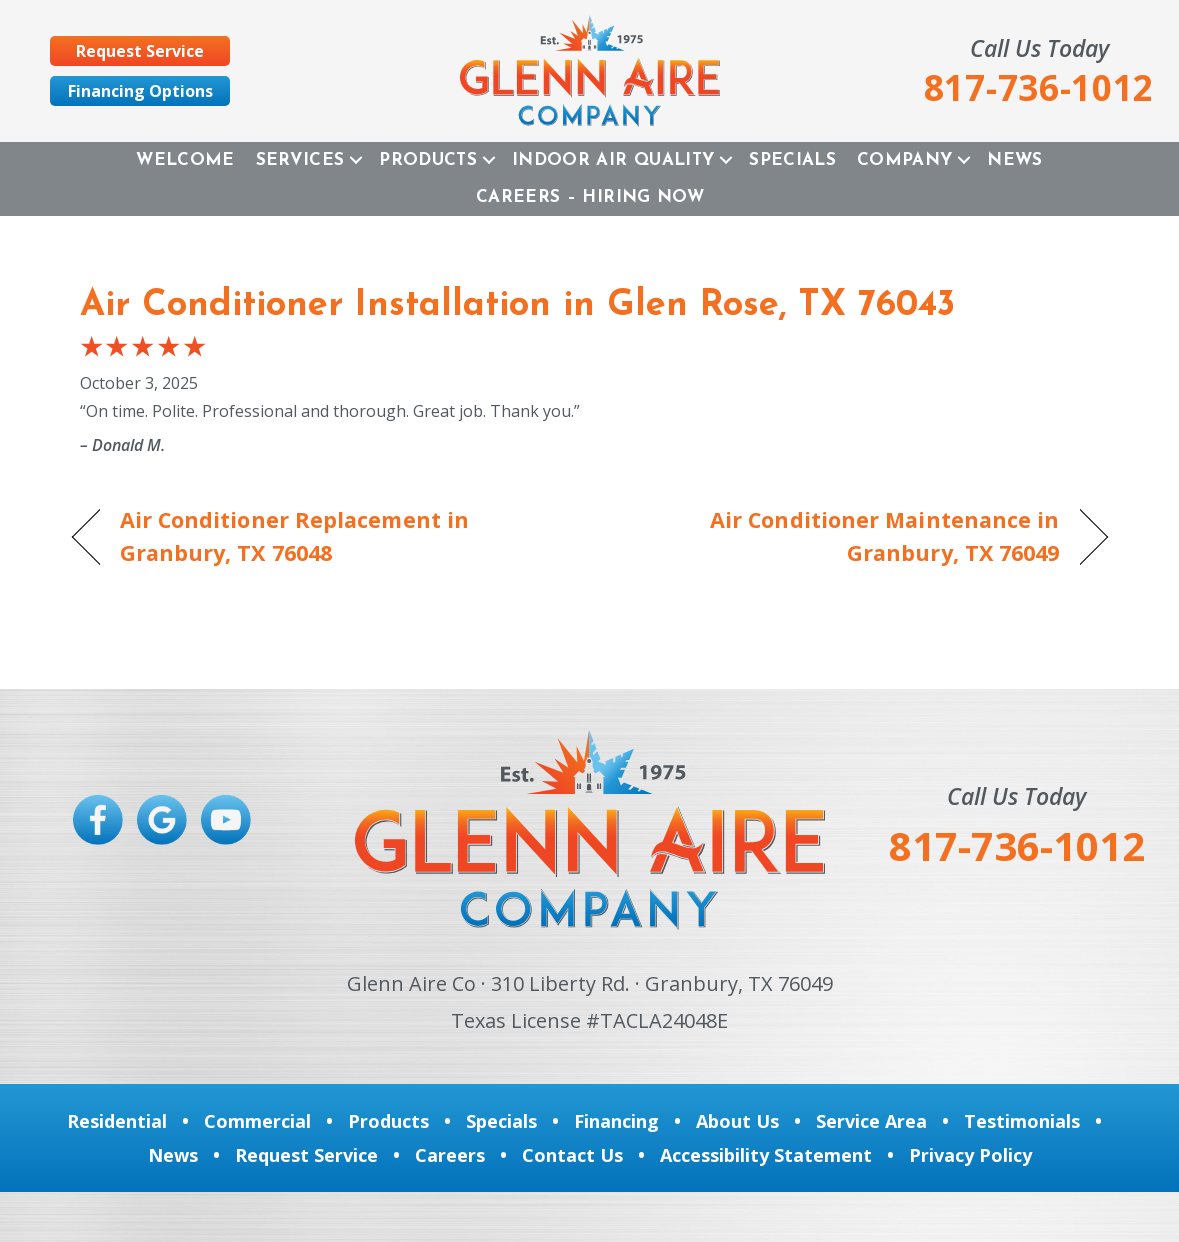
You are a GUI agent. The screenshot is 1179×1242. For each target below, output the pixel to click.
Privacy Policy (970, 1155)
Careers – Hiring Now (590, 197)
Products (428, 160)
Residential (117, 1121)
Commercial (257, 1121)
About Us (737, 1121)
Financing (616, 1121)
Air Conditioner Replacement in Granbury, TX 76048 (295, 535)
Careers (450, 1155)
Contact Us (572, 1155)
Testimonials (1022, 1121)
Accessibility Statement (766, 1155)
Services (300, 160)
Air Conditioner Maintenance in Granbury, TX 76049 (839, 535)
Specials (792, 160)
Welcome (185, 160)
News (1014, 160)
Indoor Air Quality (613, 160)
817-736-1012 (1017, 845)
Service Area (871, 1121)
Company (904, 160)
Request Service (306, 1155)
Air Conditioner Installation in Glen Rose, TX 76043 (517, 306)
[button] (356, 160)
